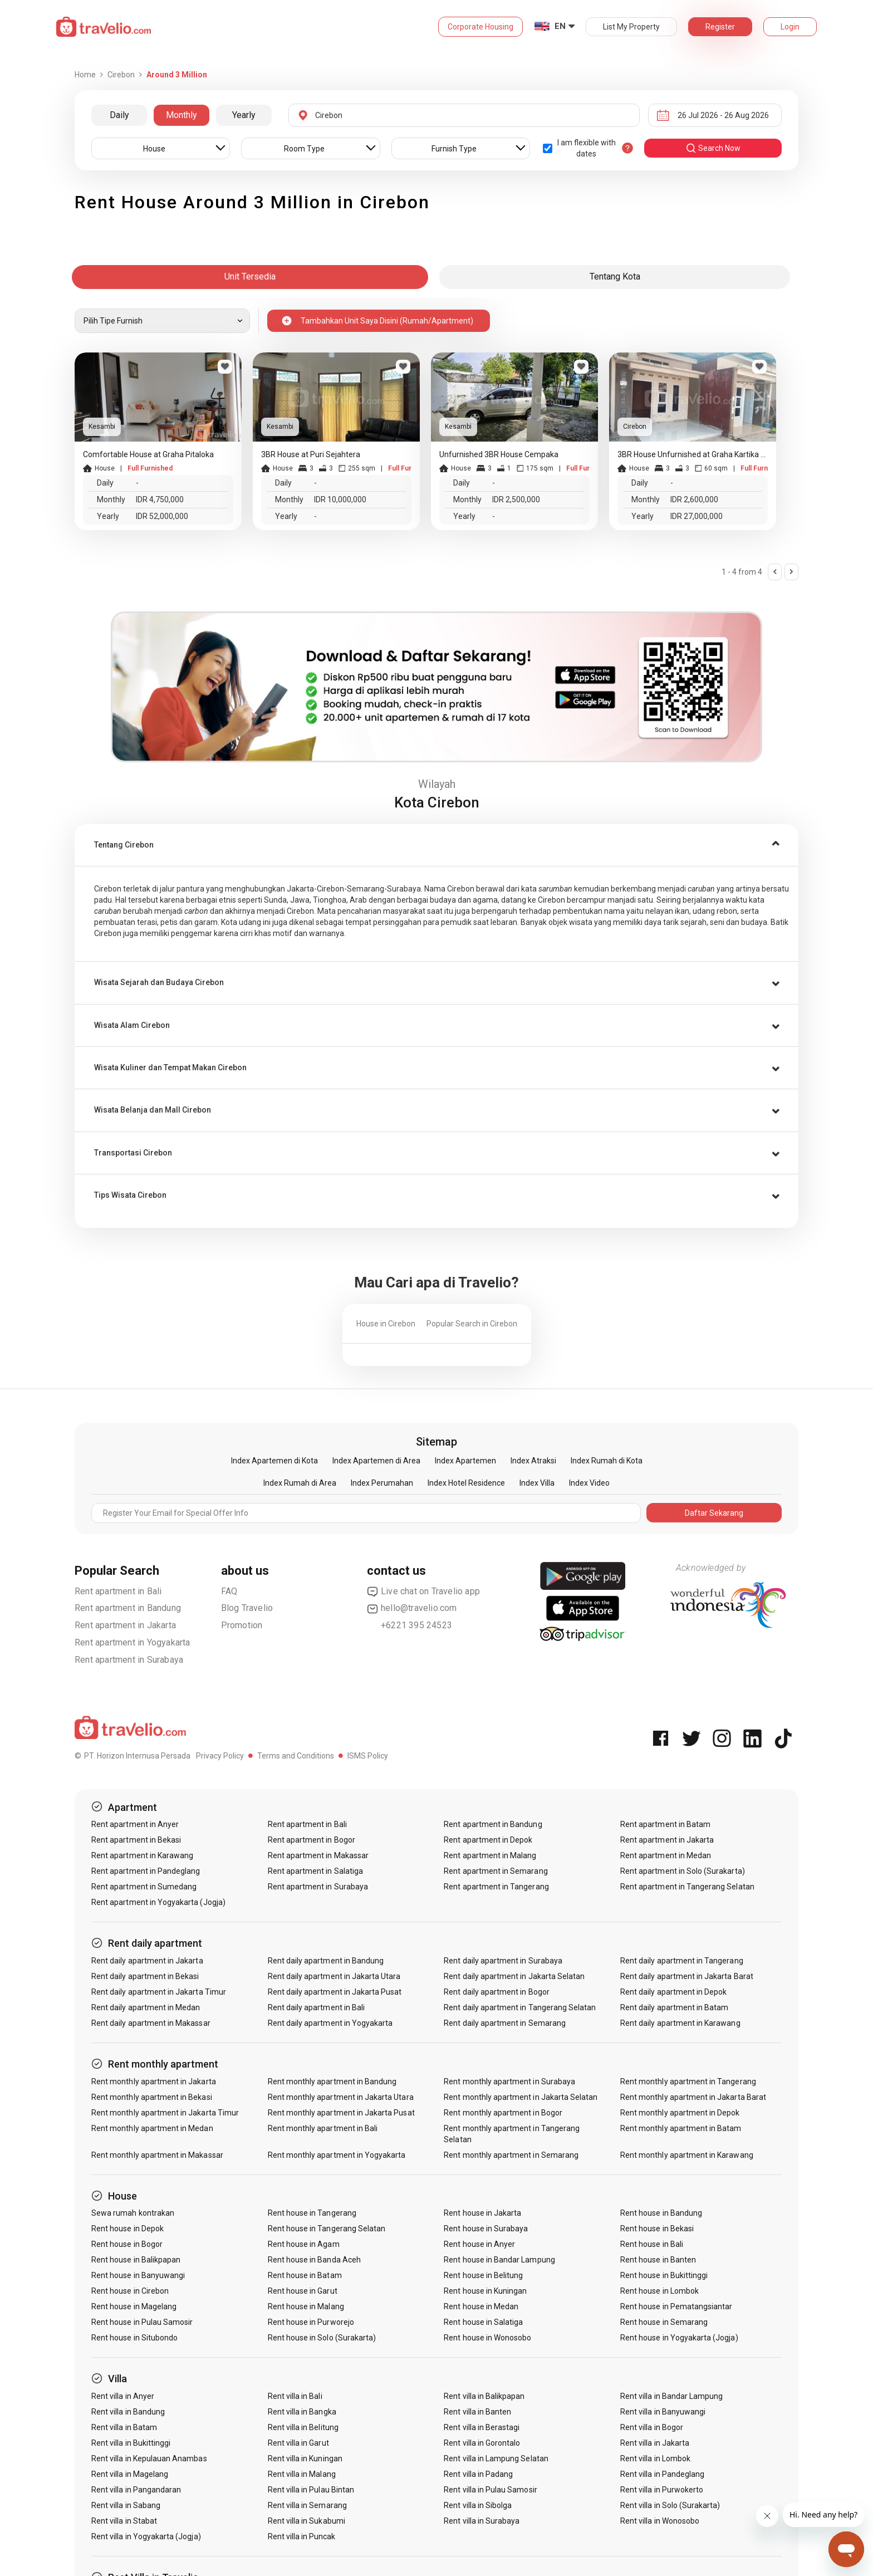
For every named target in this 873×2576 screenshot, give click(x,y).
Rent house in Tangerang (312, 2212)
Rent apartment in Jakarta (125, 1625)
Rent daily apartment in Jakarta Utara (334, 1976)
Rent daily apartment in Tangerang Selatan (520, 2007)
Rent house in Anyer (479, 2244)
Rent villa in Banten (477, 2411)
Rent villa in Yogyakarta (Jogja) (146, 2536)
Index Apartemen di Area (376, 1460)
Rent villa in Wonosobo (659, 2520)
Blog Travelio (247, 1608)
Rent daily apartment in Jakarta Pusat (335, 1991)
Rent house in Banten (658, 2259)
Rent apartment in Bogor (311, 1839)
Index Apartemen (465, 1460)
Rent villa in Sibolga (478, 2505)
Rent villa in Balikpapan (484, 2396)
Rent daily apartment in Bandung (326, 1960)
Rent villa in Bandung (128, 2411)
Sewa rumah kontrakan (132, 2212)
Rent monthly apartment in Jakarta (153, 2081)
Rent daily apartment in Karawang (680, 2023)
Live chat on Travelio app (423, 1591)
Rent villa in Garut (298, 2442)
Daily (119, 115)
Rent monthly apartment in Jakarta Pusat (341, 2112)
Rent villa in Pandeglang (662, 2474)
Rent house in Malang (306, 2306)
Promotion (242, 1625)
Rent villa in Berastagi (481, 2427)
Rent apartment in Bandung (128, 1608)
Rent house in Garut (302, 2290)
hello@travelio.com (412, 1608)
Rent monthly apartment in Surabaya (509, 2081)
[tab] (436, 845)
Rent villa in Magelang (129, 2474)
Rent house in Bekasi (657, 2228)
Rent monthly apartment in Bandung (332, 2081)
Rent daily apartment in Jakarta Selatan (514, 1976)
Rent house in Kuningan (485, 2290)
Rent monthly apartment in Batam (681, 2128)
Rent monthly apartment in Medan (152, 2128)
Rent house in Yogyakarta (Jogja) (679, 2337)
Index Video (589, 1482)
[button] (436, 845)
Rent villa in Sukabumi (306, 2520)
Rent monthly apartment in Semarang (511, 2155)
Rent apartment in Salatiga (315, 1871)
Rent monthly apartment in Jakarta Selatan (520, 2097)
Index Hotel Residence (466, 1482)
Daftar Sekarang (714, 1513)
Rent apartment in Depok (488, 1839)
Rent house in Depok (127, 2228)
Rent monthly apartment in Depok (680, 2112)
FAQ (229, 1591)
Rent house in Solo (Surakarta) (322, 2337)
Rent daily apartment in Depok (673, 1991)
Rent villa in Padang (478, 2474)
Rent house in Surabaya (486, 2228)
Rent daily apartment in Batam (674, 2007)
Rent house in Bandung (661, 2212)
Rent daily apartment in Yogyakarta (330, 2023)
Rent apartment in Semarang (495, 1871)
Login (790, 26)
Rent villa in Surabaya (481, 2520)
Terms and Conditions (295, 1755)
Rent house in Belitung (483, 2275)
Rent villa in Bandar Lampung (671, 2396)
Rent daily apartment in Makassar (150, 2023)
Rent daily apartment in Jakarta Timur (158, 1991)
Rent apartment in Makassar (318, 1855)
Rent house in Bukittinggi (664, 2275)
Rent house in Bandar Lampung (499, 2259)
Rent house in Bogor (127, 2244)
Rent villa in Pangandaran (136, 2489)
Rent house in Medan (481, 2306)
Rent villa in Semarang (307, 2505)
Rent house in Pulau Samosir (142, 2322)
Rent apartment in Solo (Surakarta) (682, 1871)
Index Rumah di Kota (607, 1460)
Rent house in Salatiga (483, 2322)
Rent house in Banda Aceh (314, 2259)
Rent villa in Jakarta (654, 2442)
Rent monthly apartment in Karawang (686, 2155)
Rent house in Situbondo (134, 2337)
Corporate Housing (480, 26)
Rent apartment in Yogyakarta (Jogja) (158, 1902)
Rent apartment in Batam (665, 1824)
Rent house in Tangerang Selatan (327, 2228)
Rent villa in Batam (124, 2427)
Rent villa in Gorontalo (482, 2442)
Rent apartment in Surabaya (129, 1659)
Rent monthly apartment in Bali (323, 2128)
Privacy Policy (220, 1755)
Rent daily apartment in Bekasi (145, 1976)
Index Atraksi (533, 1460)
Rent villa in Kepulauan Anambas (149, 2458)
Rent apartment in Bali (118, 1591)
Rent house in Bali (651, 2244)
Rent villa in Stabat (124, 2520)
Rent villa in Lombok (655, 2458)
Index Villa (537, 1482)
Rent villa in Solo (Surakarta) (670, 2505)
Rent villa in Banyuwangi (662, 2411)
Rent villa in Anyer (122, 2396)
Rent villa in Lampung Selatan (496, 2458)
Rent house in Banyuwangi (138, 2275)
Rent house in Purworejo (311, 2322)
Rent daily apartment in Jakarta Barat (686, 1976)
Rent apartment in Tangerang (496, 1886)
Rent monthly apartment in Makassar (157, 2155)
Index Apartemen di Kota (274, 1460)
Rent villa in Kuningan (305, 2458)
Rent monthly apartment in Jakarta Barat (693, 2097)
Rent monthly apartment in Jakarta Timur (165, 2112)
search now (712, 148)
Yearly (244, 115)
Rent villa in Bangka (302, 2411)
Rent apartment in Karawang (142, 1855)
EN (560, 26)
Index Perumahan (382, 1482)
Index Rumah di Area (299, 1482)
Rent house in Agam (304, 2244)
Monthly (181, 115)
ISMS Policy (367, 1755)
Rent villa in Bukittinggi (130, 2442)
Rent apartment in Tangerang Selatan (687, 1886)
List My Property (631, 26)
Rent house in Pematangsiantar (676, 2306)
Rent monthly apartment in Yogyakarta (337, 2155)
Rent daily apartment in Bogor (496, 1991)
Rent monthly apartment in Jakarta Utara (341, 2097)
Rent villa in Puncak (302, 2536)
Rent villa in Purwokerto (661, 2489)
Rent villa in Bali (295, 2396)
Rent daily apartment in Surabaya (503, 1960)
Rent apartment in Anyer (135, 1824)
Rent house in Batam (305, 2275)
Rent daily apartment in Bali (316, 2007)
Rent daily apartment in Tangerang (681, 1960)
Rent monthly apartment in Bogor (503, 2112)
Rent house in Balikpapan (135, 2259)
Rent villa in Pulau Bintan (311, 2489)
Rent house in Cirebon (130, 2290)
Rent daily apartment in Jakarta (147, 1960)
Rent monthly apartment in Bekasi (151, 2097)
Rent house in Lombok (659, 2290)
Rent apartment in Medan (665, 1855)
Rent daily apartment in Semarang (505, 2023)
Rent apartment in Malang (490, 1855)
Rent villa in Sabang (125, 2505)
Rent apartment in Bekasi (136, 1839)
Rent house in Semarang (664, 2322)
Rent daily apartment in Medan (145, 2007)
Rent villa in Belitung (303, 2427)
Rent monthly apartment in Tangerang (688, 2081)
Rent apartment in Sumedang (144, 1886)
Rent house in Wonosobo (487, 2337)
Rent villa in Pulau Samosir (490, 2489)
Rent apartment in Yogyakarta (132, 1642)
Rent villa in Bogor (651, 2427)
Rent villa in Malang (302, 2474)
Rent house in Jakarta (482, 2212)
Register (720, 26)
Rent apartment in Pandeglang (145, 1871)
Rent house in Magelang (133, 2306)
